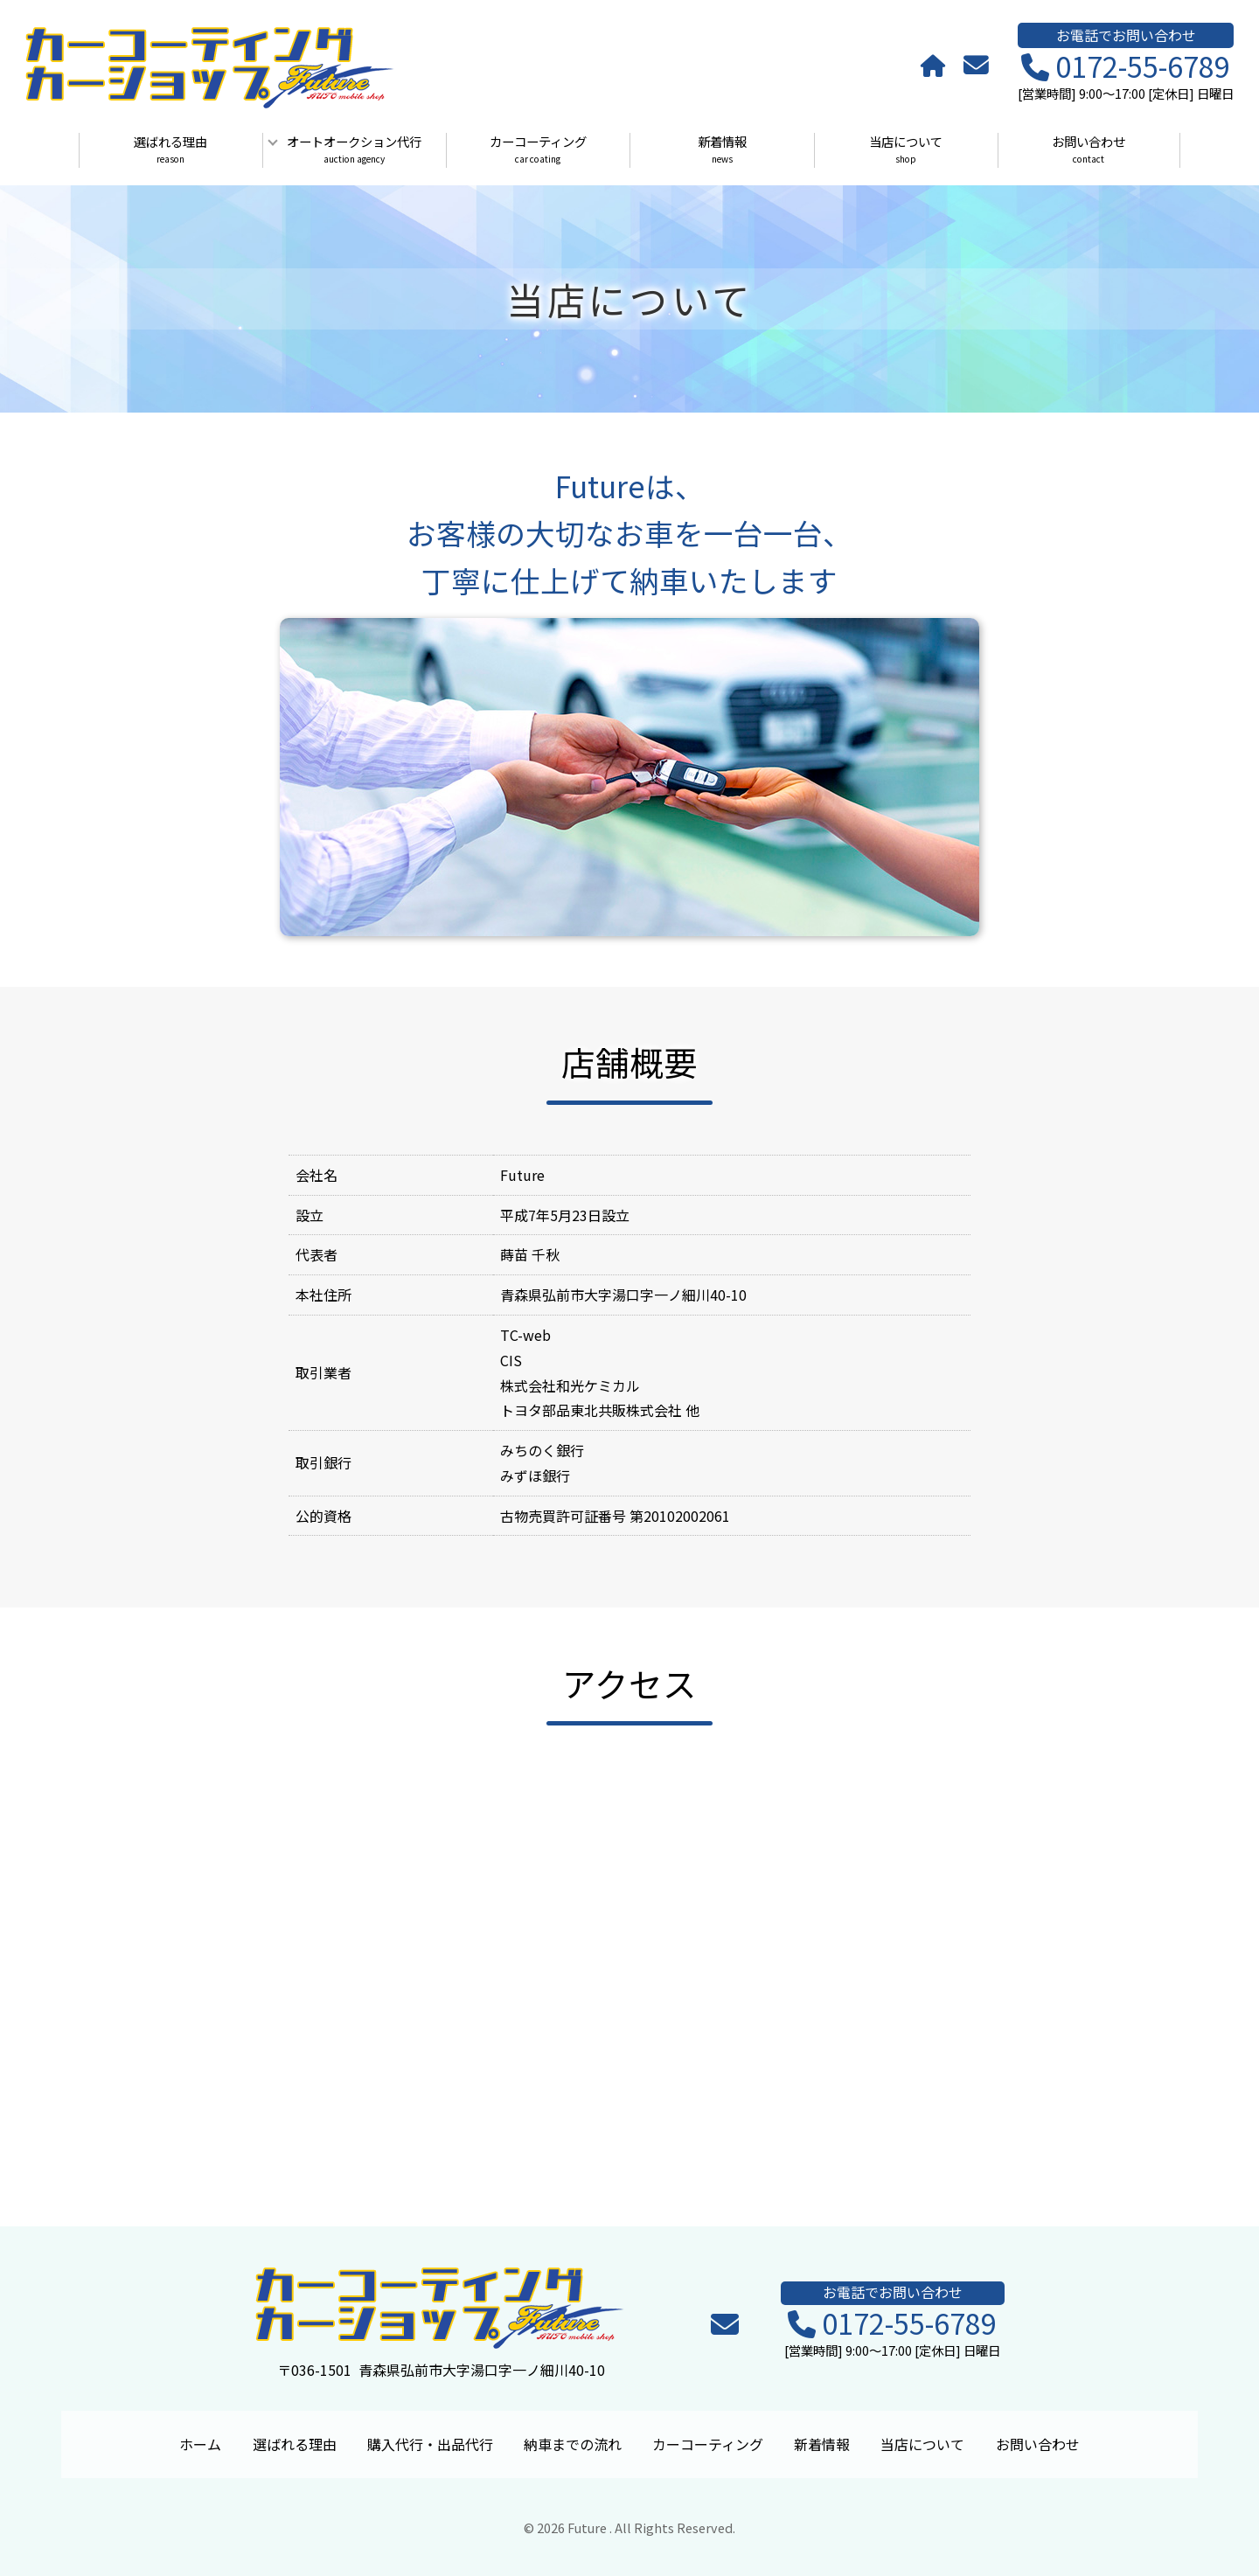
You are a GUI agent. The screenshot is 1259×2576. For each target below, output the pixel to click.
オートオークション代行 (354, 150)
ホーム (200, 2444)
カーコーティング (538, 150)
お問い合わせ (1088, 150)
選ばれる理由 (170, 150)
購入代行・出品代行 (430, 2444)
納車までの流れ (573, 2444)
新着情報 (721, 150)
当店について (905, 150)
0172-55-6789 (1125, 67)
